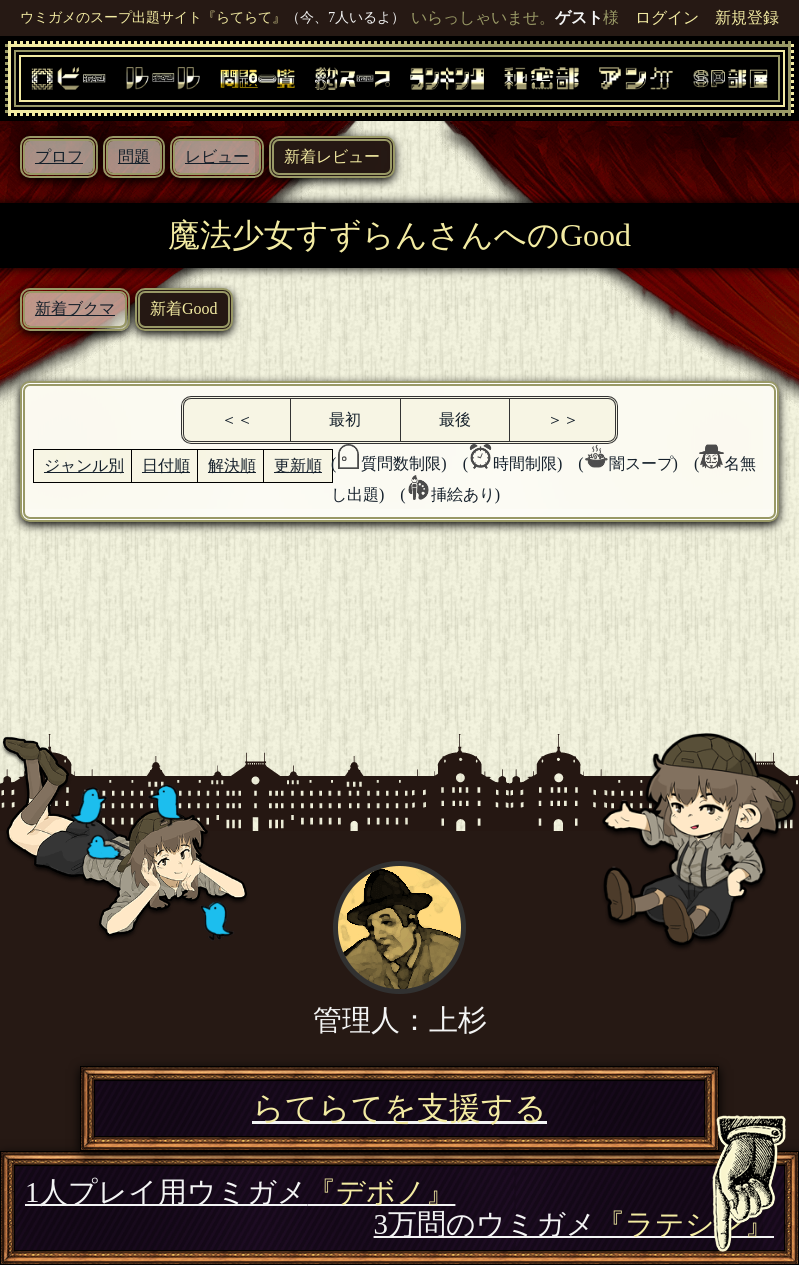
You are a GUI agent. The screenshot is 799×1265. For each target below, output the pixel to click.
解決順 (232, 465)
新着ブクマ (75, 308)
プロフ (59, 156)
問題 (134, 156)
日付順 (166, 465)
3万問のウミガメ (574, 1224)
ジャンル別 (84, 465)
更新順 (298, 465)
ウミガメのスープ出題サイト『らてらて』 (153, 17)
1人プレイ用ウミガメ (240, 1192)
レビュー (217, 156)
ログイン (667, 17)
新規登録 (747, 17)
